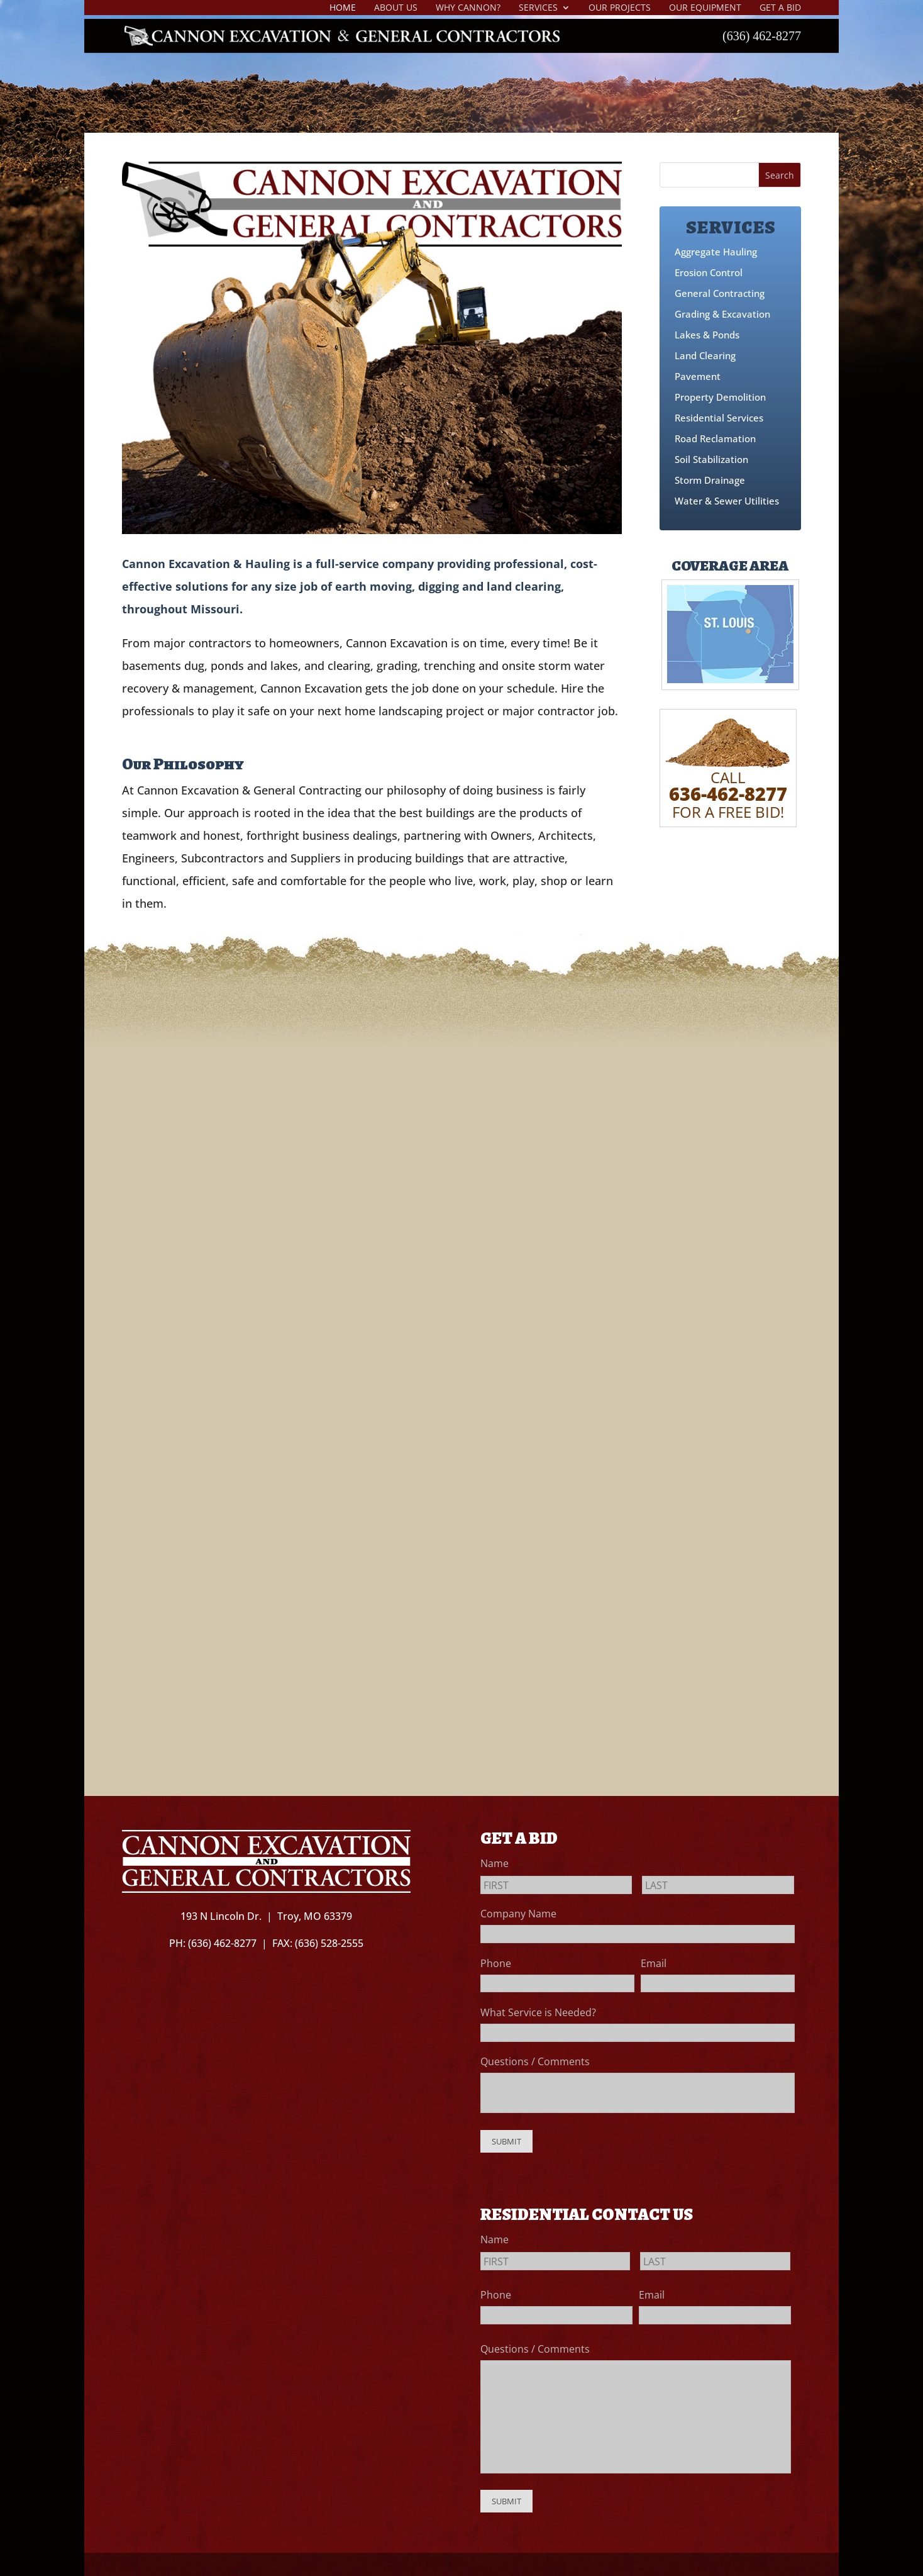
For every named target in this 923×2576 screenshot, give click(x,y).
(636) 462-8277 (761, 37)
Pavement (698, 376)
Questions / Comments (535, 2061)
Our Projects (620, 8)
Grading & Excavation (722, 314)
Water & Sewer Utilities (727, 500)
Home (342, 8)
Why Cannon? (468, 8)
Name (498, 1863)
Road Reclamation (715, 438)
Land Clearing (705, 355)
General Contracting (720, 293)
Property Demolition (720, 397)
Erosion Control (709, 272)
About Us (395, 8)
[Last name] (718, 1885)
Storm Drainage (710, 480)
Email (658, 1963)
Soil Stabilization (711, 459)
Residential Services (719, 417)
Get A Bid (780, 8)
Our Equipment (705, 8)
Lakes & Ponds (707, 334)
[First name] (556, 1885)
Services (538, 8)
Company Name (518, 1913)
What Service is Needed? (542, 2012)
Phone (499, 1963)
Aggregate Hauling (716, 251)
